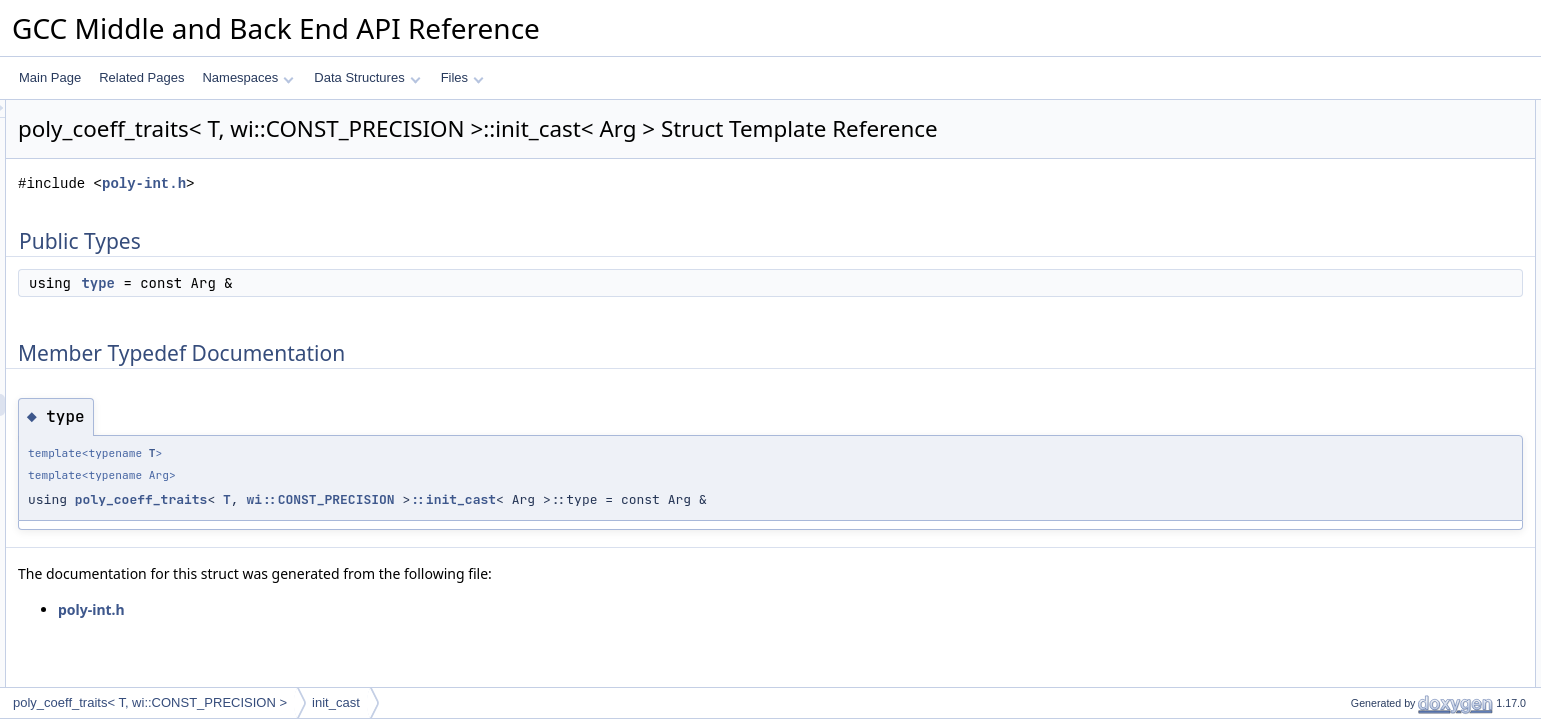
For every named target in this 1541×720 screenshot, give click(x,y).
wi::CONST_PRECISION (570, 499)
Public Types (1352, 111)
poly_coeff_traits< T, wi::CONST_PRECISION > (150, 702)
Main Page (50, 77)
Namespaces (247, 77)
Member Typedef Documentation (1405, 155)
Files (462, 77)
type (348, 283)
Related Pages (141, 77)
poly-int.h (394, 183)
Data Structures (367, 77)
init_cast (336, 702)
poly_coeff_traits (391, 499)
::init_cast (703, 499)
